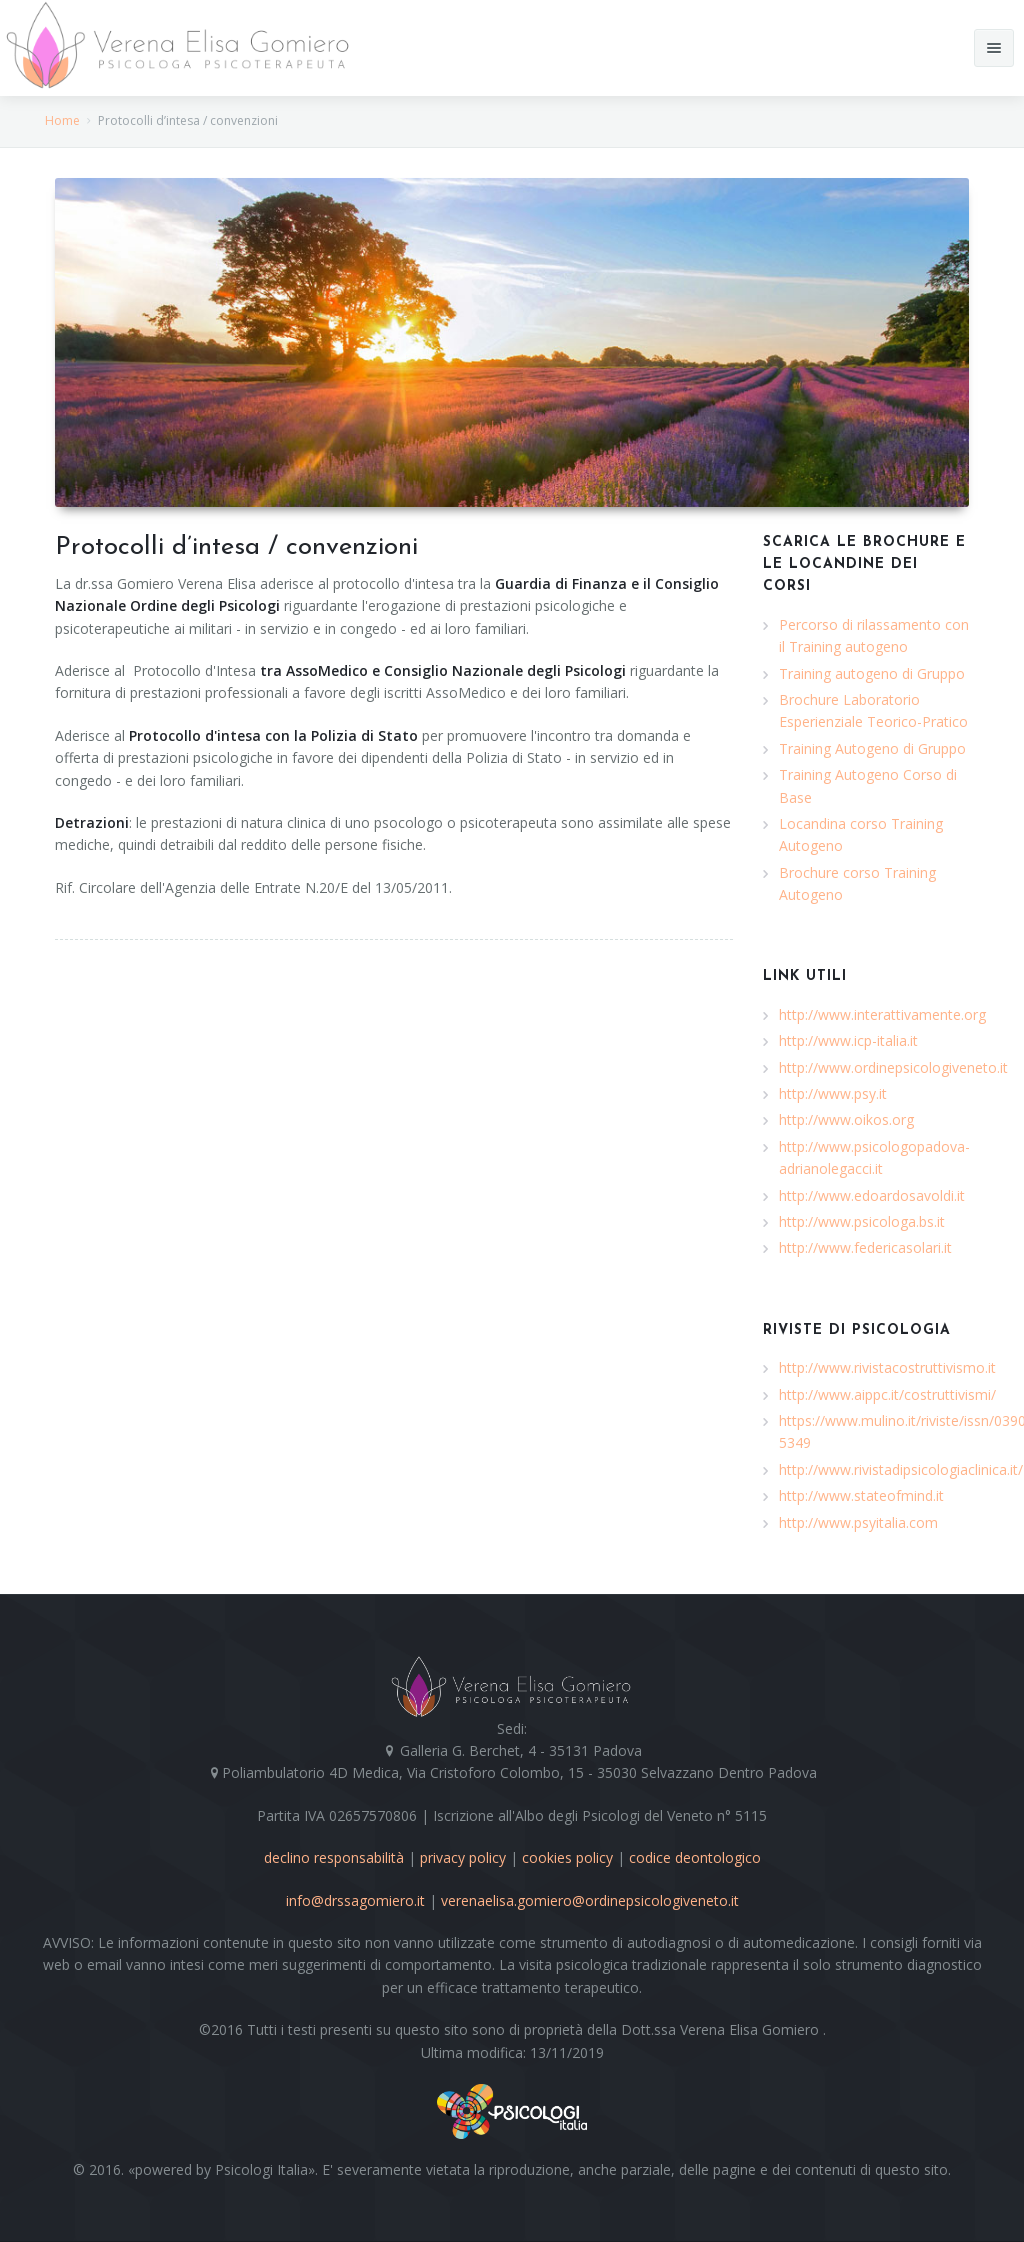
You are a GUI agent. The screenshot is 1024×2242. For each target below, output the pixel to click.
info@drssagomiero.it (355, 1900)
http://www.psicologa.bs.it (862, 1221)
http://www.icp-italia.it (848, 1040)
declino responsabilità (334, 1857)
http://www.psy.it (833, 1093)
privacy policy (463, 1857)
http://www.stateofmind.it (861, 1495)
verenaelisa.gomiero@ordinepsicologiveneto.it (590, 1900)
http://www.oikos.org (846, 1119)
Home (62, 120)
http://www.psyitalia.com (858, 1522)
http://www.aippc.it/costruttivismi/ (887, 1394)
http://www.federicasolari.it (865, 1247)
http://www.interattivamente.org (882, 1014)
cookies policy (567, 1857)
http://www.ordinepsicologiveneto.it (893, 1067)
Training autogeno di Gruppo (872, 673)
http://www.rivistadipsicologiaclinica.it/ (901, 1469)
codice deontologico (695, 1857)
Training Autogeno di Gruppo (872, 748)
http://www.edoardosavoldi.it (872, 1195)
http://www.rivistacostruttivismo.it (887, 1367)
